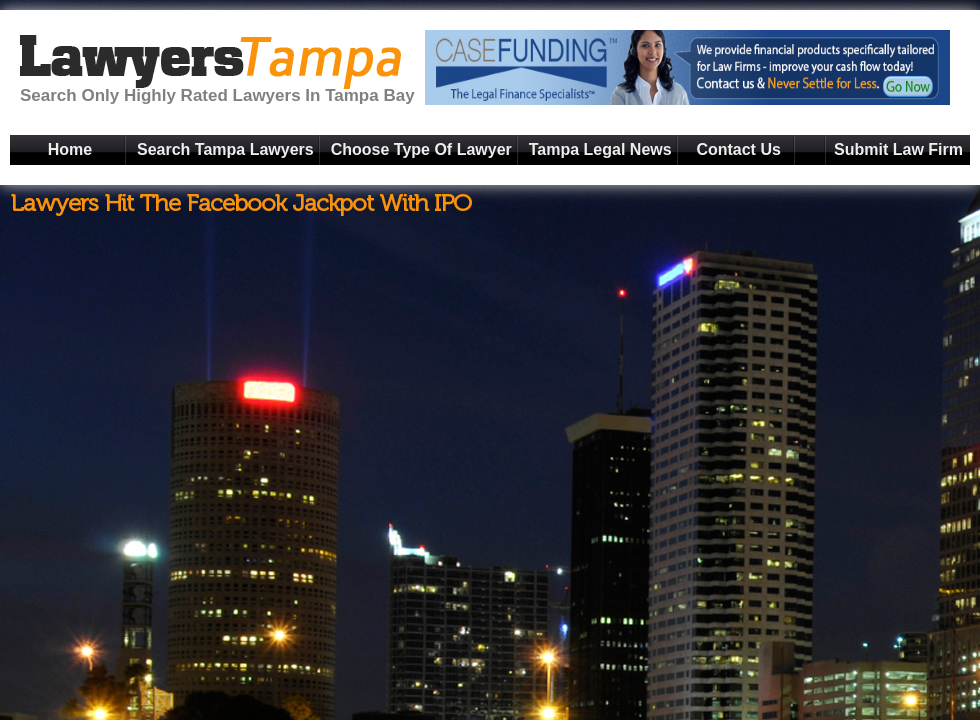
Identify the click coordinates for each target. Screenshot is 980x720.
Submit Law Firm (898, 149)
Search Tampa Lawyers (225, 149)
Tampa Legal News (600, 149)
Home (70, 149)
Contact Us (738, 149)
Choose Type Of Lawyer (421, 149)
